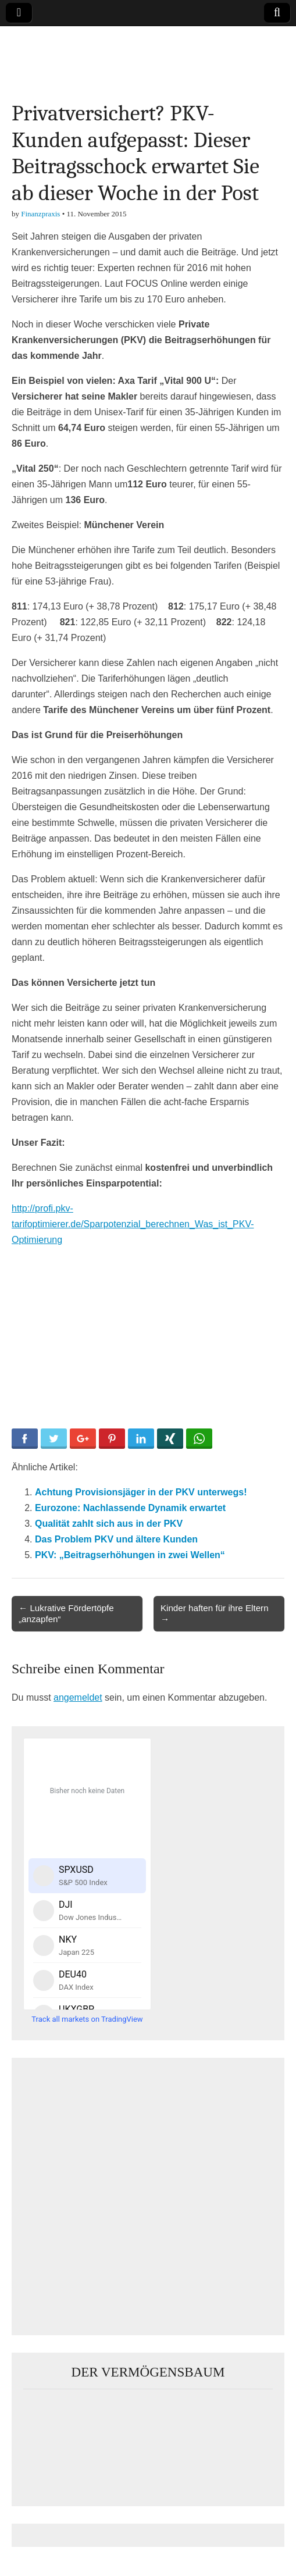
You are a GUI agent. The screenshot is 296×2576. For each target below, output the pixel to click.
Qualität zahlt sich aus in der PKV (109, 1524)
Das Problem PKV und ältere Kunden (116, 1539)
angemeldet (78, 1697)
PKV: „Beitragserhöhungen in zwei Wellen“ (130, 1555)
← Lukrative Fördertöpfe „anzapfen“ (66, 1613)
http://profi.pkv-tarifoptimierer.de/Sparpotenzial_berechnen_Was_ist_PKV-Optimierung (133, 1224)
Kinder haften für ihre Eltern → (215, 1613)
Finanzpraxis (40, 213)
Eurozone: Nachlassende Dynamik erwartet (130, 1508)
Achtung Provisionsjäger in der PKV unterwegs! (141, 1492)
